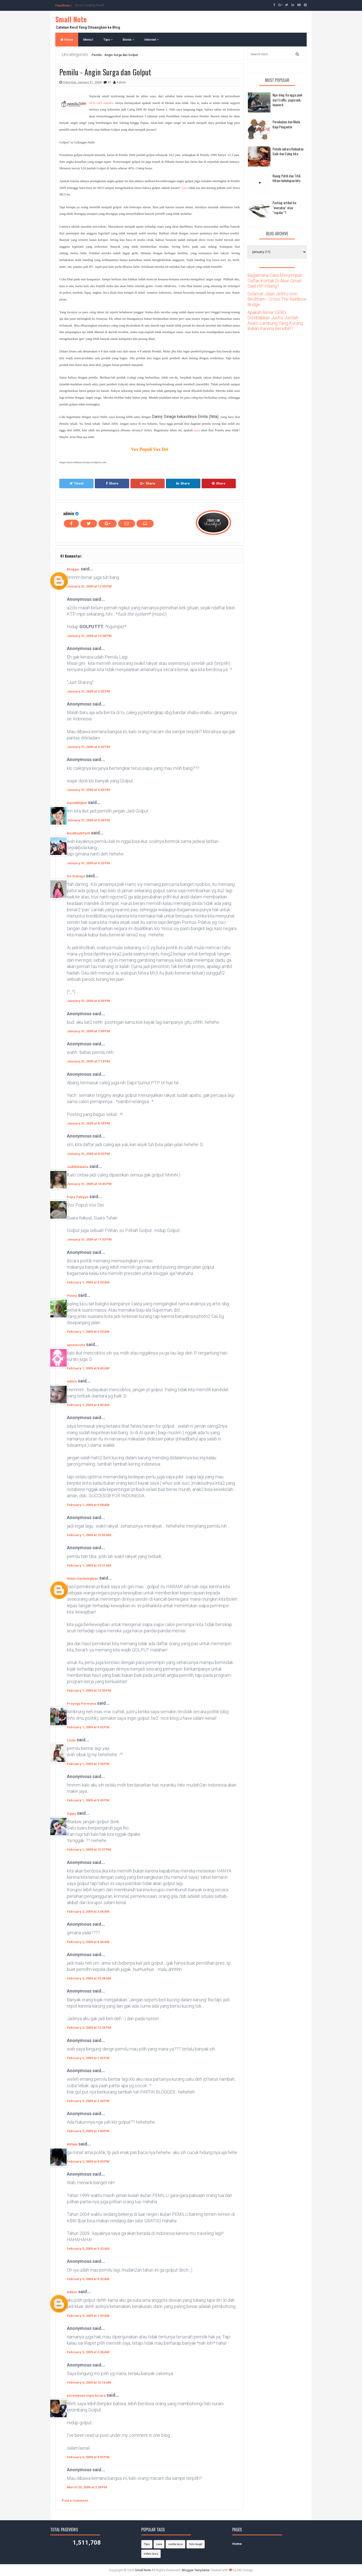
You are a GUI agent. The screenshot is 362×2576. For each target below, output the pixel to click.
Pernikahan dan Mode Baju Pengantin (286, 124)
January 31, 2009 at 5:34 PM (88, 820)
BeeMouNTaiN (78, 833)
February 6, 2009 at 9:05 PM (88, 2457)
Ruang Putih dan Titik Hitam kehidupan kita (286, 178)
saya (197, 430)
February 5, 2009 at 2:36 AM (88, 2352)
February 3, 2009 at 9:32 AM (88, 2279)
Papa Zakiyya (77, 1197)
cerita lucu (175, 2544)
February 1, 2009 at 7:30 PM (88, 1764)
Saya (184, 188)
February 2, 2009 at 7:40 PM (88, 2131)
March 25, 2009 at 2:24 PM (87, 2487)
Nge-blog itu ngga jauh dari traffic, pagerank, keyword (287, 99)
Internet (151, 39)
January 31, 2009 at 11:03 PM (89, 1239)
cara (159, 2544)
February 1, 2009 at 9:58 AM (88, 1505)
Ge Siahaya (76, 876)
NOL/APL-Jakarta (101, 103)
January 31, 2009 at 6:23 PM (88, 863)
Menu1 (88, 39)
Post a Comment (75, 2500)
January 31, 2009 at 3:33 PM (88, 747)
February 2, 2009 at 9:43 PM (88, 2161)
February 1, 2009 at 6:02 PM (88, 1727)
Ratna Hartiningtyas (82, 1578)
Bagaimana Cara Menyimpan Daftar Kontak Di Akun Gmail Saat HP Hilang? (274, 281)
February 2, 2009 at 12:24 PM (89, 2027)
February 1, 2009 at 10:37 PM (89, 1849)
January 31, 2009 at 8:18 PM (88, 1123)
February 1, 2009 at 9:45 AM (88, 1405)
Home (66, 39)
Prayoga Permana (81, 1703)
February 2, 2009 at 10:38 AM (89, 1978)
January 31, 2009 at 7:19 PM (88, 1061)
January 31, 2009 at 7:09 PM (88, 1031)
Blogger (73, 569)
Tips (108, 39)
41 (110, 82)
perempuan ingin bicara (86, 2395)
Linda (71, 1740)
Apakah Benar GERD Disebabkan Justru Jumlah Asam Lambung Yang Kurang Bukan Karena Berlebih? (275, 320)
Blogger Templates (195, 2570)
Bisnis (128, 39)
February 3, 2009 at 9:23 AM (88, 2248)
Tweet (76, 483)
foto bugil (195, 2544)
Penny (72, 1296)
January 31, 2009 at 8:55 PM (88, 1154)
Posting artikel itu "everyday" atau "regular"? (284, 207)
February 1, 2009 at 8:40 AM (88, 1368)
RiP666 (72, 2144)
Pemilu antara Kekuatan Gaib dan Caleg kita (288, 151)
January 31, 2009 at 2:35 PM (88, 691)
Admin (72, 2292)
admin (68, 513)
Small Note (71, 19)
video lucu (151, 2553)
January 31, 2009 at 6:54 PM (88, 1001)
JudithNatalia (77, 1167)
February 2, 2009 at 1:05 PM (88, 2058)
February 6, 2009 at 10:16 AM (89, 2382)
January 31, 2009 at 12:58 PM (89, 636)
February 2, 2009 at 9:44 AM (88, 1942)
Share (112, 483)
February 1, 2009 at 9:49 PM (88, 1800)
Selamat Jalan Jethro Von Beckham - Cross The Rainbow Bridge (276, 299)
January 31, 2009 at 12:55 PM (89, 586)
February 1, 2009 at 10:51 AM (89, 1565)
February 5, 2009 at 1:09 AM (88, 2316)
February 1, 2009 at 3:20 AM (88, 1282)
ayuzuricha (76, 1345)
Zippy (71, 1813)
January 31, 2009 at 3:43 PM (88, 790)
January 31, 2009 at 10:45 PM (89, 1184)
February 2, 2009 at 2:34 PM (88, 2101)
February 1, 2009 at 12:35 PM (89, 1690)
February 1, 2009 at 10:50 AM (89, 1535)
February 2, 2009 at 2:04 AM (88, 1911)
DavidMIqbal (77, 803)
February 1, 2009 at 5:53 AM (88, 1331)
